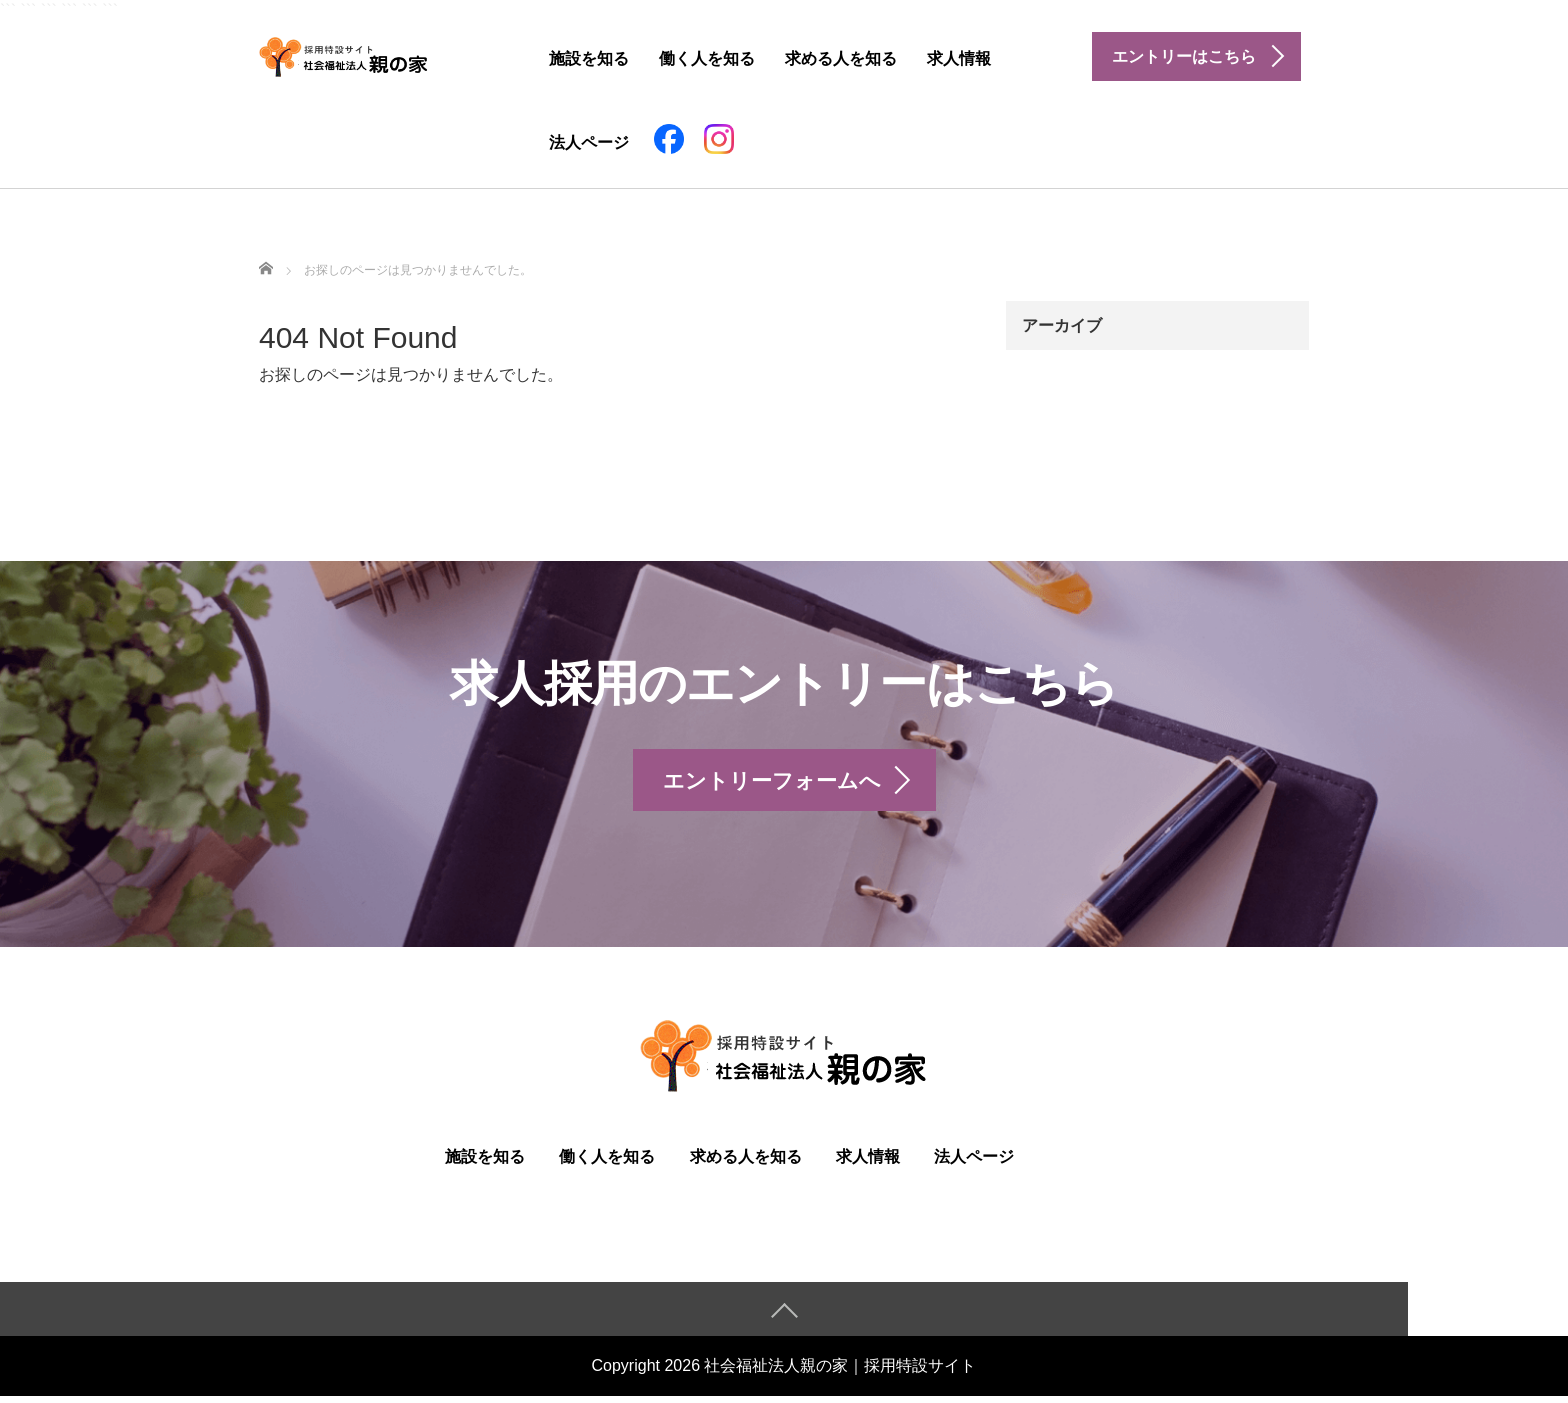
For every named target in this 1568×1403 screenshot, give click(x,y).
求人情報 (959, 58)
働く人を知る (707, 58)
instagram (719, 139)
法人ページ (589, 142)
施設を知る (589, 58)
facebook (669, 139)
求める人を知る (841, 58)
